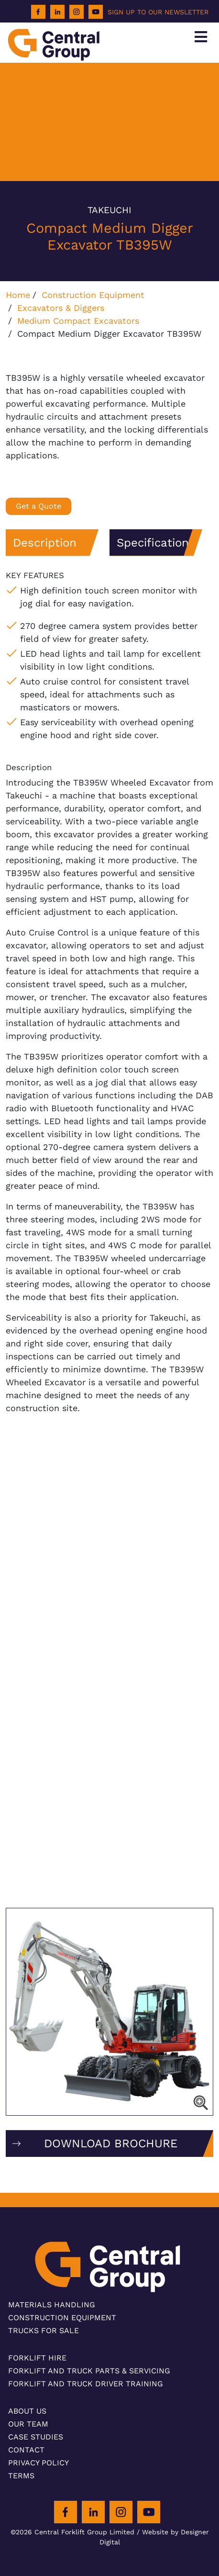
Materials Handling (51, 2304)
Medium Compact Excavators (78, 321)
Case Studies (35, 2436)
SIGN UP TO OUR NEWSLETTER (158, 12)
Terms (21, 2475)
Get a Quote (38, 506)
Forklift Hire (37, 2357)
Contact (26, 2449)
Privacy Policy (38, 2462)
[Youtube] (95, 12)
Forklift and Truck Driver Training (85, 2383)
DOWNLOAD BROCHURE (110, 2143)
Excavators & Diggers (60, 308)
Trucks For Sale (43, 2330)
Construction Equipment (93, 295)
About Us (27, 2411)
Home (18, 295)
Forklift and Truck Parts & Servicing (89, 2370)
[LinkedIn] (57, 12)
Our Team (28, 2423)
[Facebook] (38, 12)
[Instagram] (76, 12)
